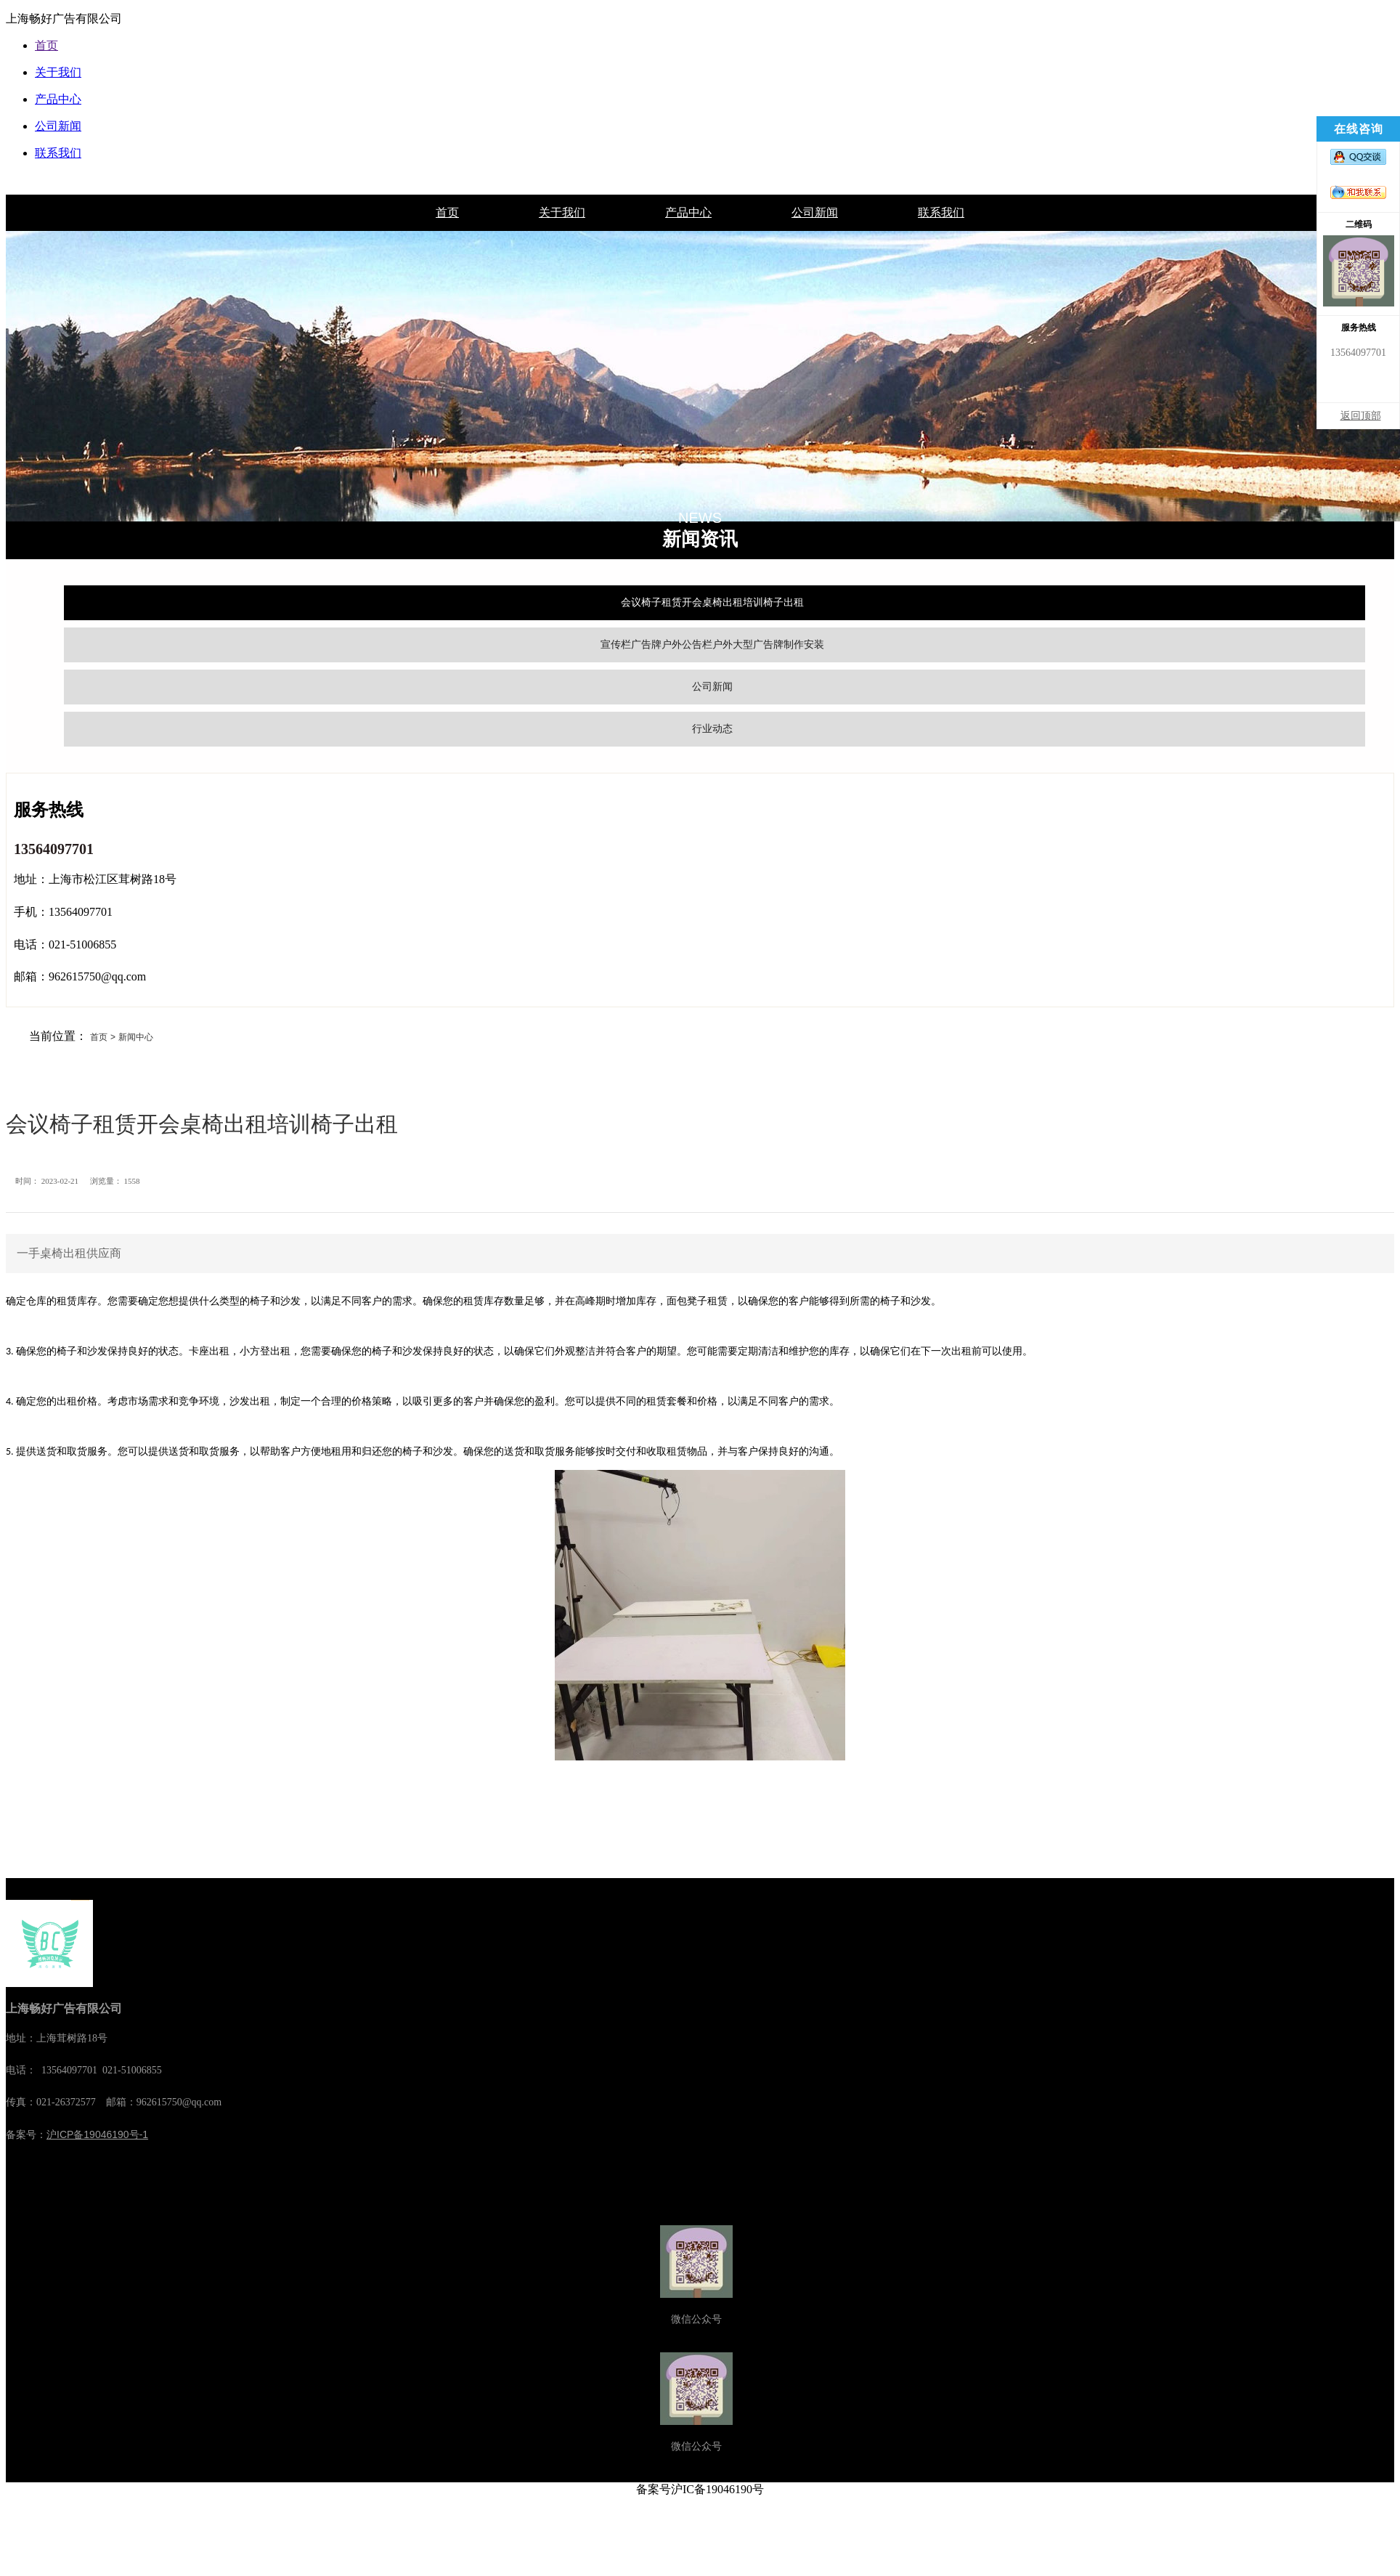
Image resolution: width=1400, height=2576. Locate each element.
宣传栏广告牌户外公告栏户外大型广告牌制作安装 (712, 644)
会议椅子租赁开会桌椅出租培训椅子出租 (712, 602)
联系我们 (941, 212)
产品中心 (688, 212)
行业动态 (712, 728)
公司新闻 (814, 212)
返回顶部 (1360, 415)
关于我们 (562, 212)
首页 (447, 212)
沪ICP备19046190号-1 (97, 2134)
